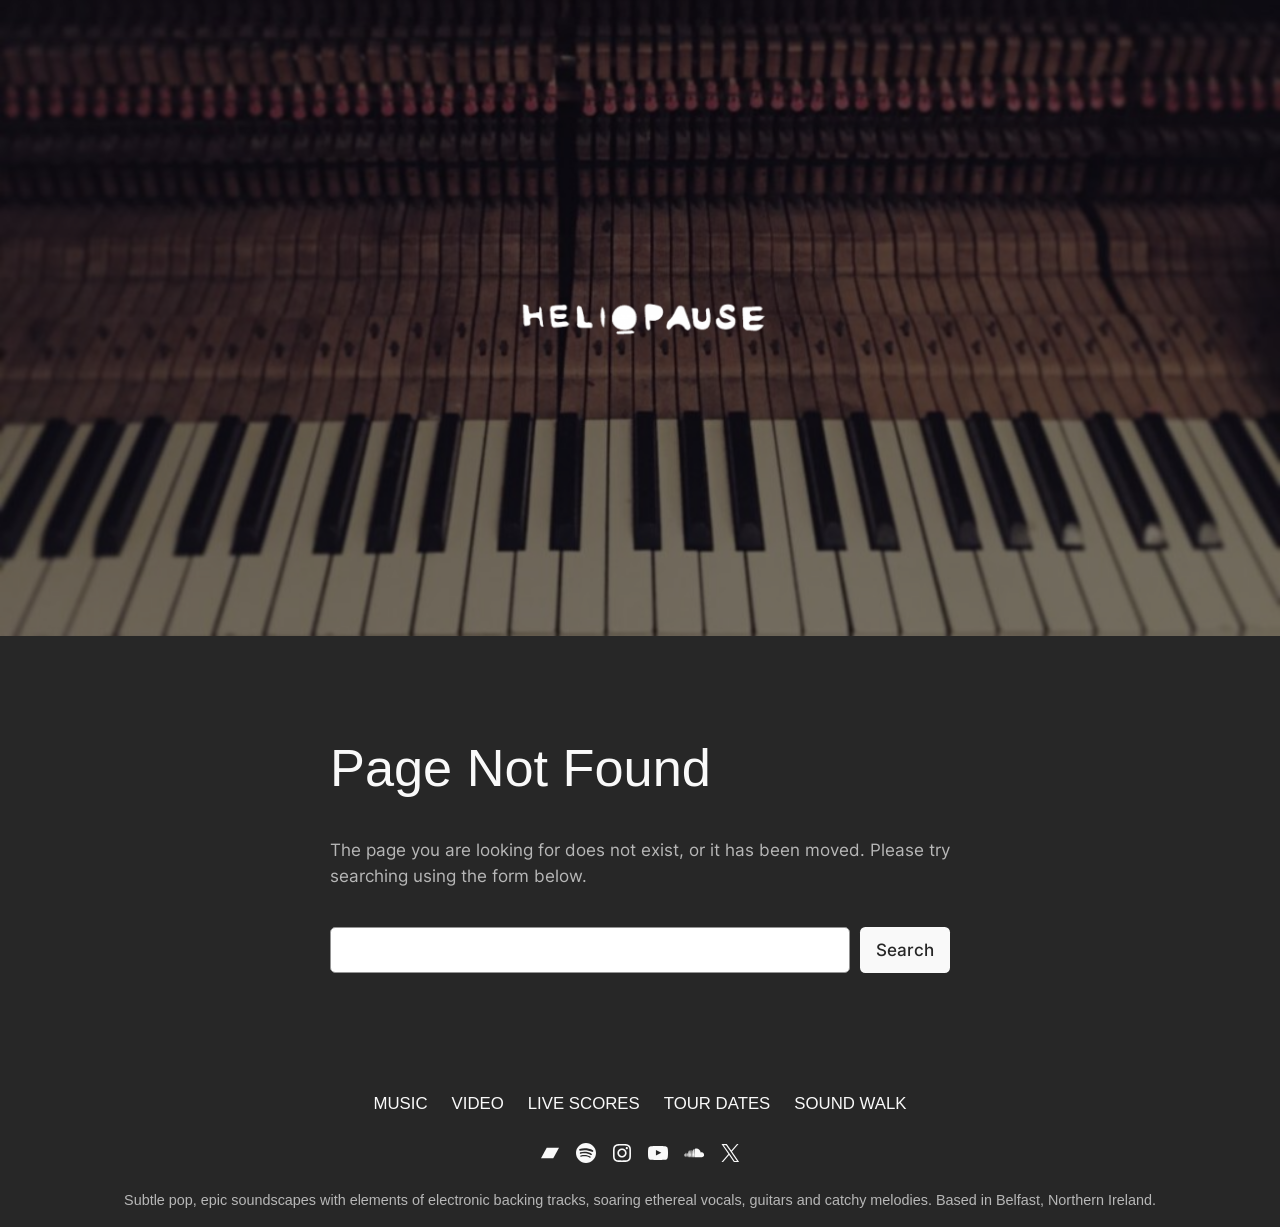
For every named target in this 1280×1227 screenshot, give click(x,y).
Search (905, 950)
